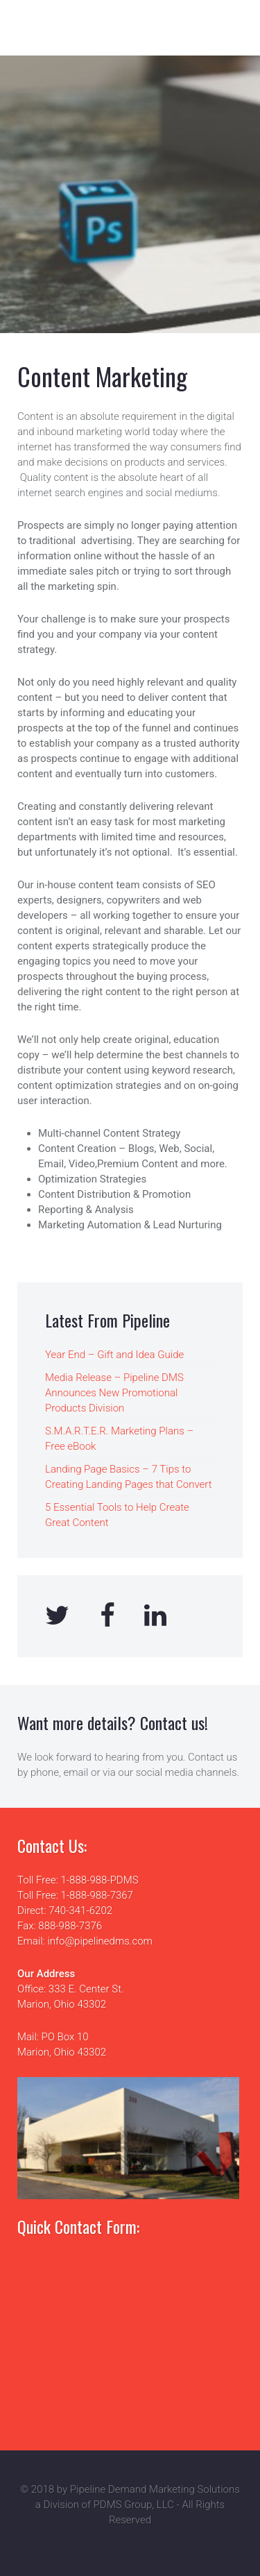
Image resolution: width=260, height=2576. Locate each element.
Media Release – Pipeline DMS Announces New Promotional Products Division (114, 1392)
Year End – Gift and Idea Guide (114, 1354)
